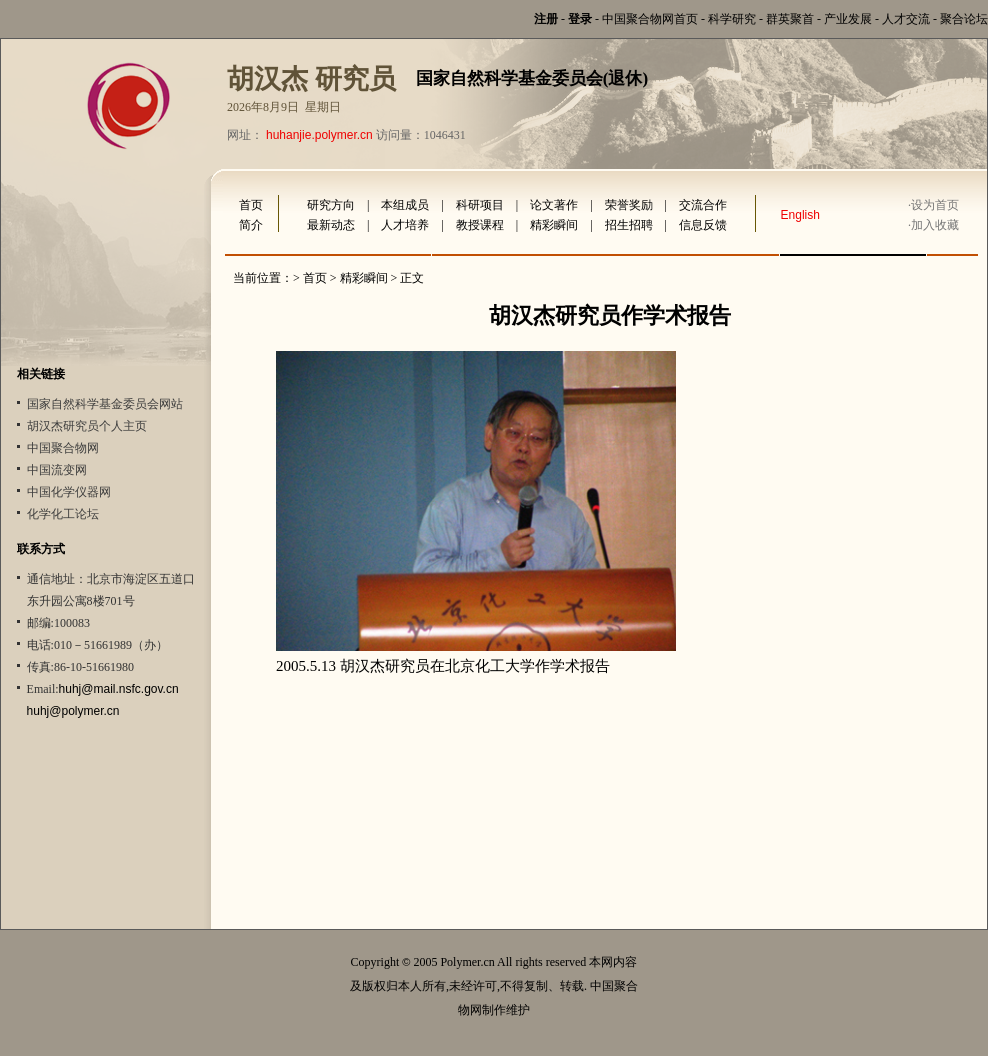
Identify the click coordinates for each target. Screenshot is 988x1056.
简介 (251, 225)
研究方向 (331, 205)
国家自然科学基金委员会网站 (105, 404)
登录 (580, 19)
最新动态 (331, 225)
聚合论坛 (964, 19)
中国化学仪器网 (69, 492)
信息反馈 (703, 225)
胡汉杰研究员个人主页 (87, 426)
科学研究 (732, 19)
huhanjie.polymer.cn (319, 135)
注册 (546, 19)
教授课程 (480, 225)
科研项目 (480, 205)
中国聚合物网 (63, 448)
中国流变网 (57, 470)
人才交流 (906, 19)
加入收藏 (935, 225)
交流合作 (703, 205)
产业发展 (848, 19)
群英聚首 (790, 19)
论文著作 (554, 205)
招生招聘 (629, 225)
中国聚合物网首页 (650, 19)
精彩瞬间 (554, 225)
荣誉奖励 (629, 205)
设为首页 (935, 205)
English (800, 215)
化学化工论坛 (63, 514)
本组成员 (405, 205)
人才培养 (405, 225)
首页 (251, 205)
